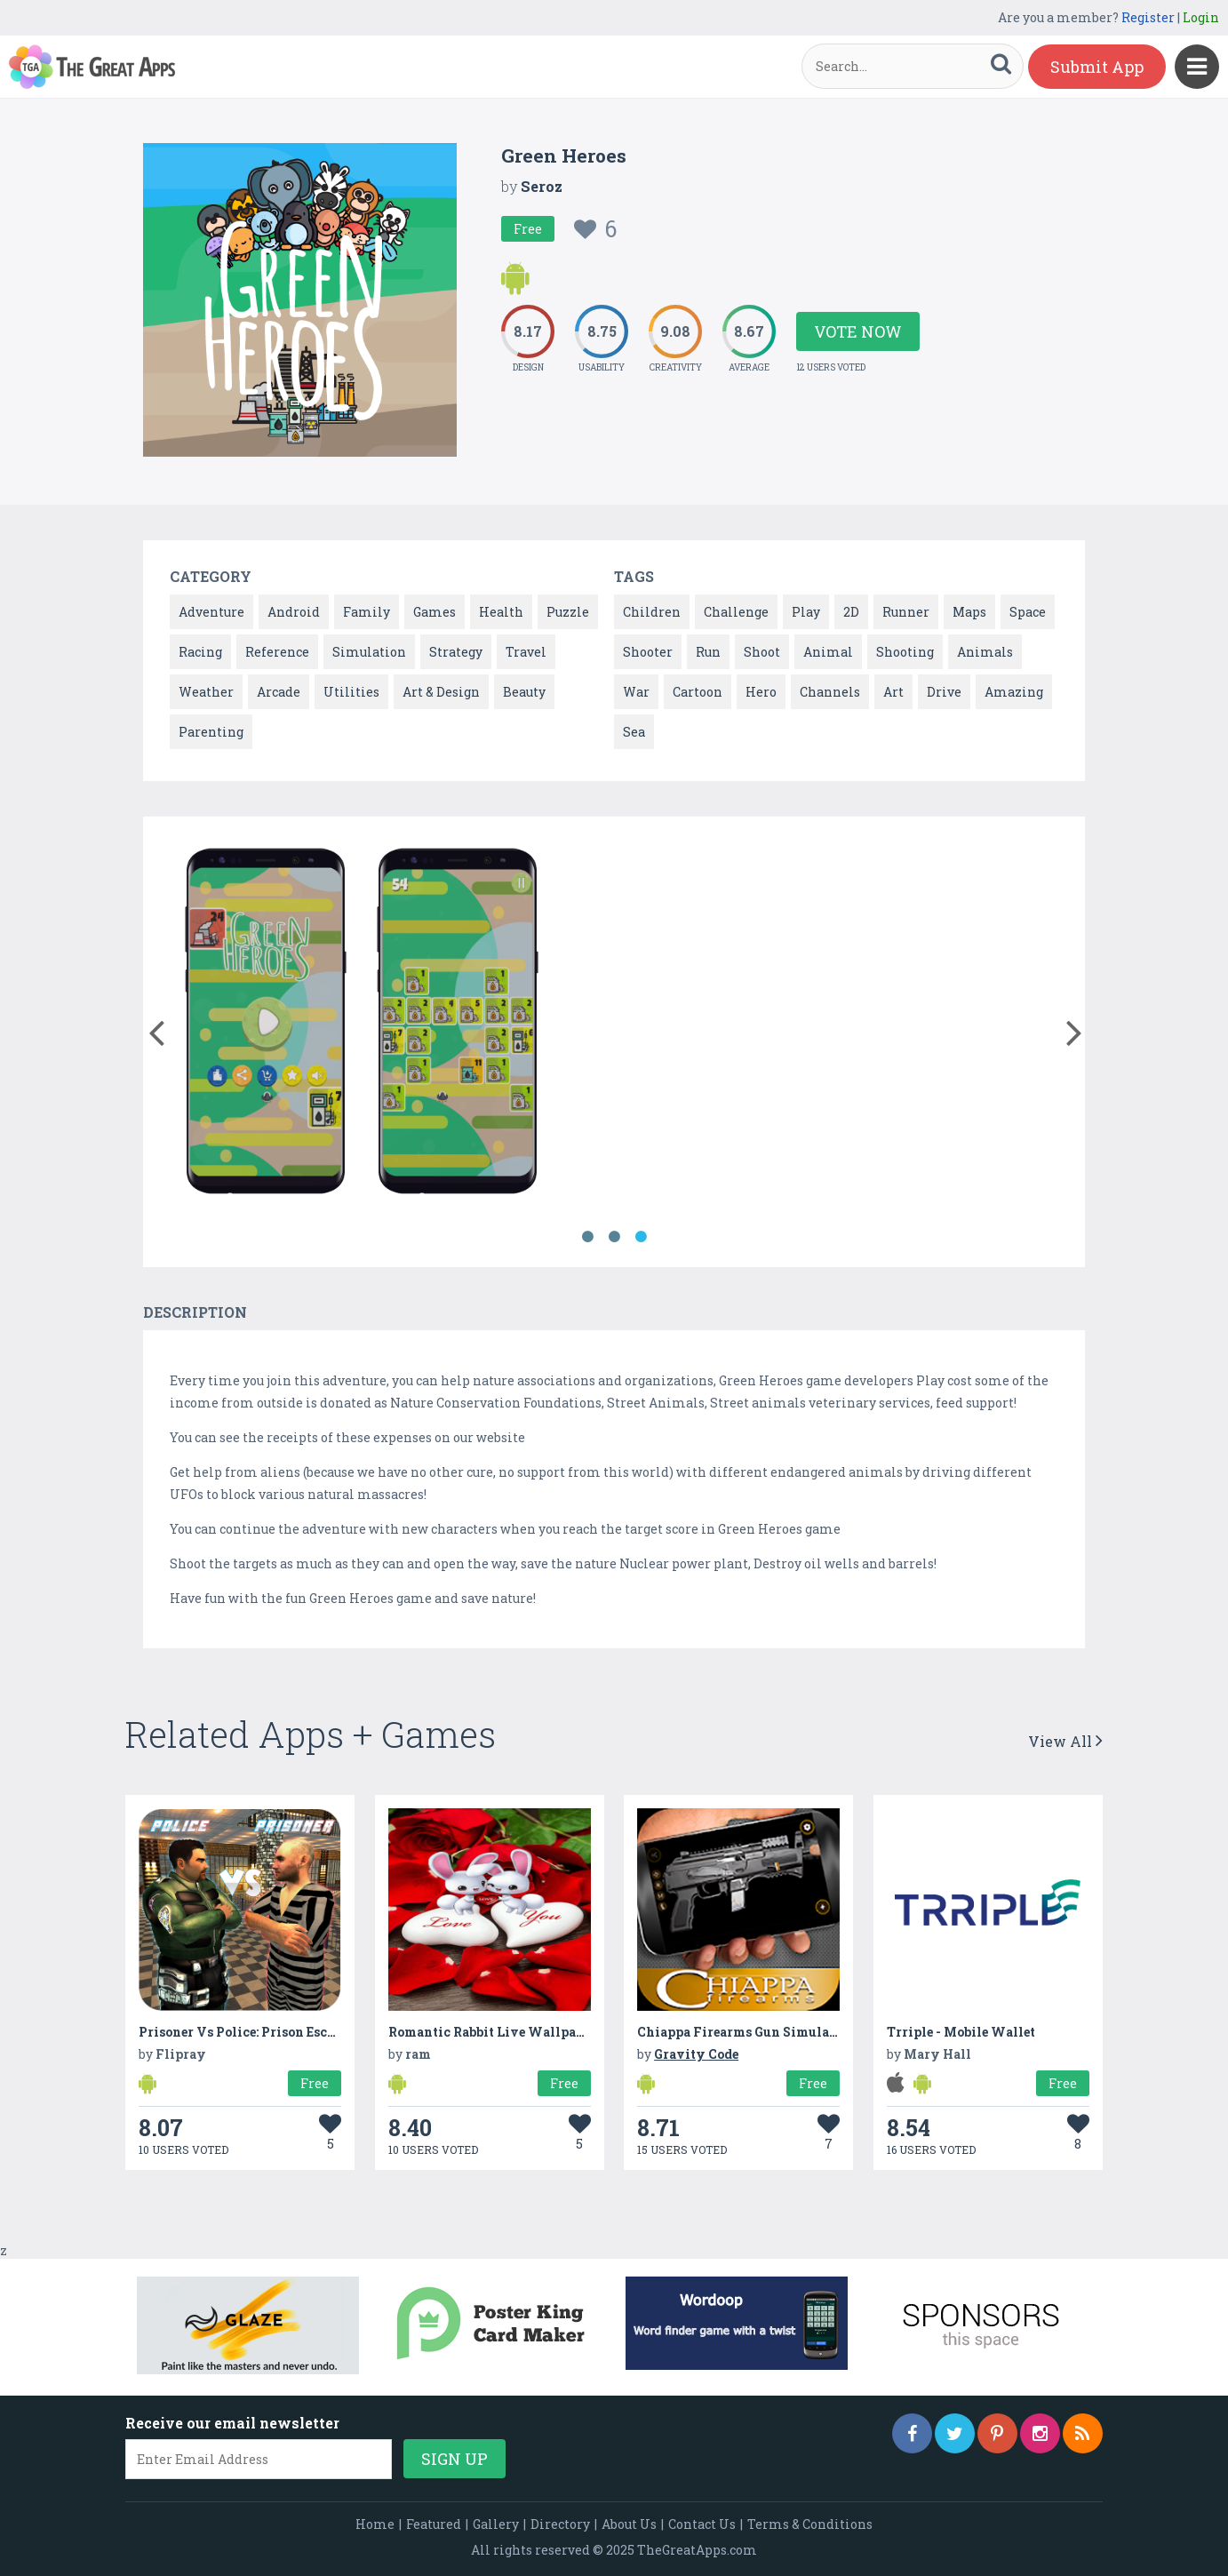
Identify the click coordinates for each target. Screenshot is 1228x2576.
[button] (156, 1029)
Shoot (762, 651)
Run (708, 651)
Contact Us (702, 2524)
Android (293, 611)
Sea (634, 731)
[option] (266, 1024)
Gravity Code (696, 2054)
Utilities (351, 691)
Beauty (524, 691)
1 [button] (587, 1237)
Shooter (648, 651)
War (636, 691)
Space (1027, 611)
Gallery (496, 2524)
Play (806, 611)
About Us (629, 2524)
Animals (985, 651)
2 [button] (614, 1237)
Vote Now (858, 331)
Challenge (736, 611)
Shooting (905, 651)
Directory (560, 2524)
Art (893, 691)
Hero (761, 691)
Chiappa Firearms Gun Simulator (742, 2031)
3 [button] (641, 1237)
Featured (433, 2524)
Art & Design (441, 691)
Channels (830, 691)
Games (434, 611)
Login (1201, 17)
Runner (905, 611)
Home (375, 2524)
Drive (944, 691)
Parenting (211, 731)
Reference (277, 651)
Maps (969, 611)
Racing (200, 651)
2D (851, 611)
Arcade (278, 691)
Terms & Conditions (810, 2524)
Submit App (1097, 66)
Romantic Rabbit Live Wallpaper (492, 2031)
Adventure (211, 611)
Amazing (1014, 691)
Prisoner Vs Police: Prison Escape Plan (260, 2031)
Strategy (455, 651)
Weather (206, 691)
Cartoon (697, 691)
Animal (828, 651)
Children (652, 611)
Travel (526, 651)
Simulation (369, 651)
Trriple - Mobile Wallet (961, 2031)
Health (501, 611)
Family (366, 611)
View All (1065, 1741)
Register (1148, 17)
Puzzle (567, 611)
